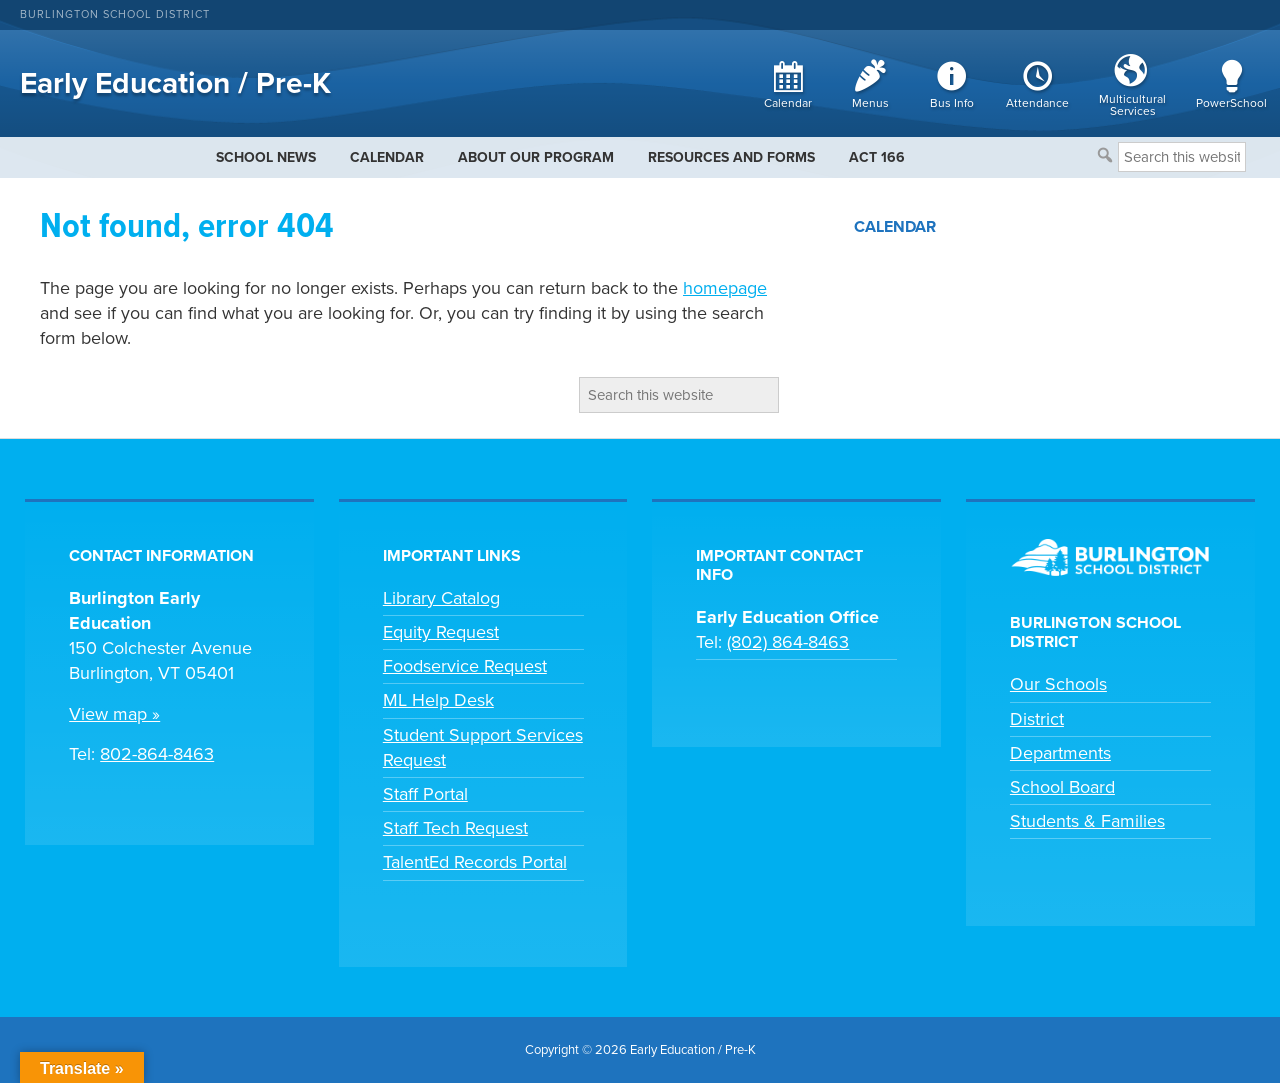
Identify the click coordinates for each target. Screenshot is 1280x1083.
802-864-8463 (157, 754)
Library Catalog (441, 598)
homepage (725, 288)
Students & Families (1087, 821)
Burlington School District (115, 14)
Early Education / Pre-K (175, 83)
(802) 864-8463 (788, 642)
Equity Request (441, 632)
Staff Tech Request (455, 828)
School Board (1062, 787)
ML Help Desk (438, 700)
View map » (114, 714)
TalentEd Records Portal (475, 862)
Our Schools (1058, 684)
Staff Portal (425, 794)
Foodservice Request (465, 666)
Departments (1060, 753)
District (1037, 719)
